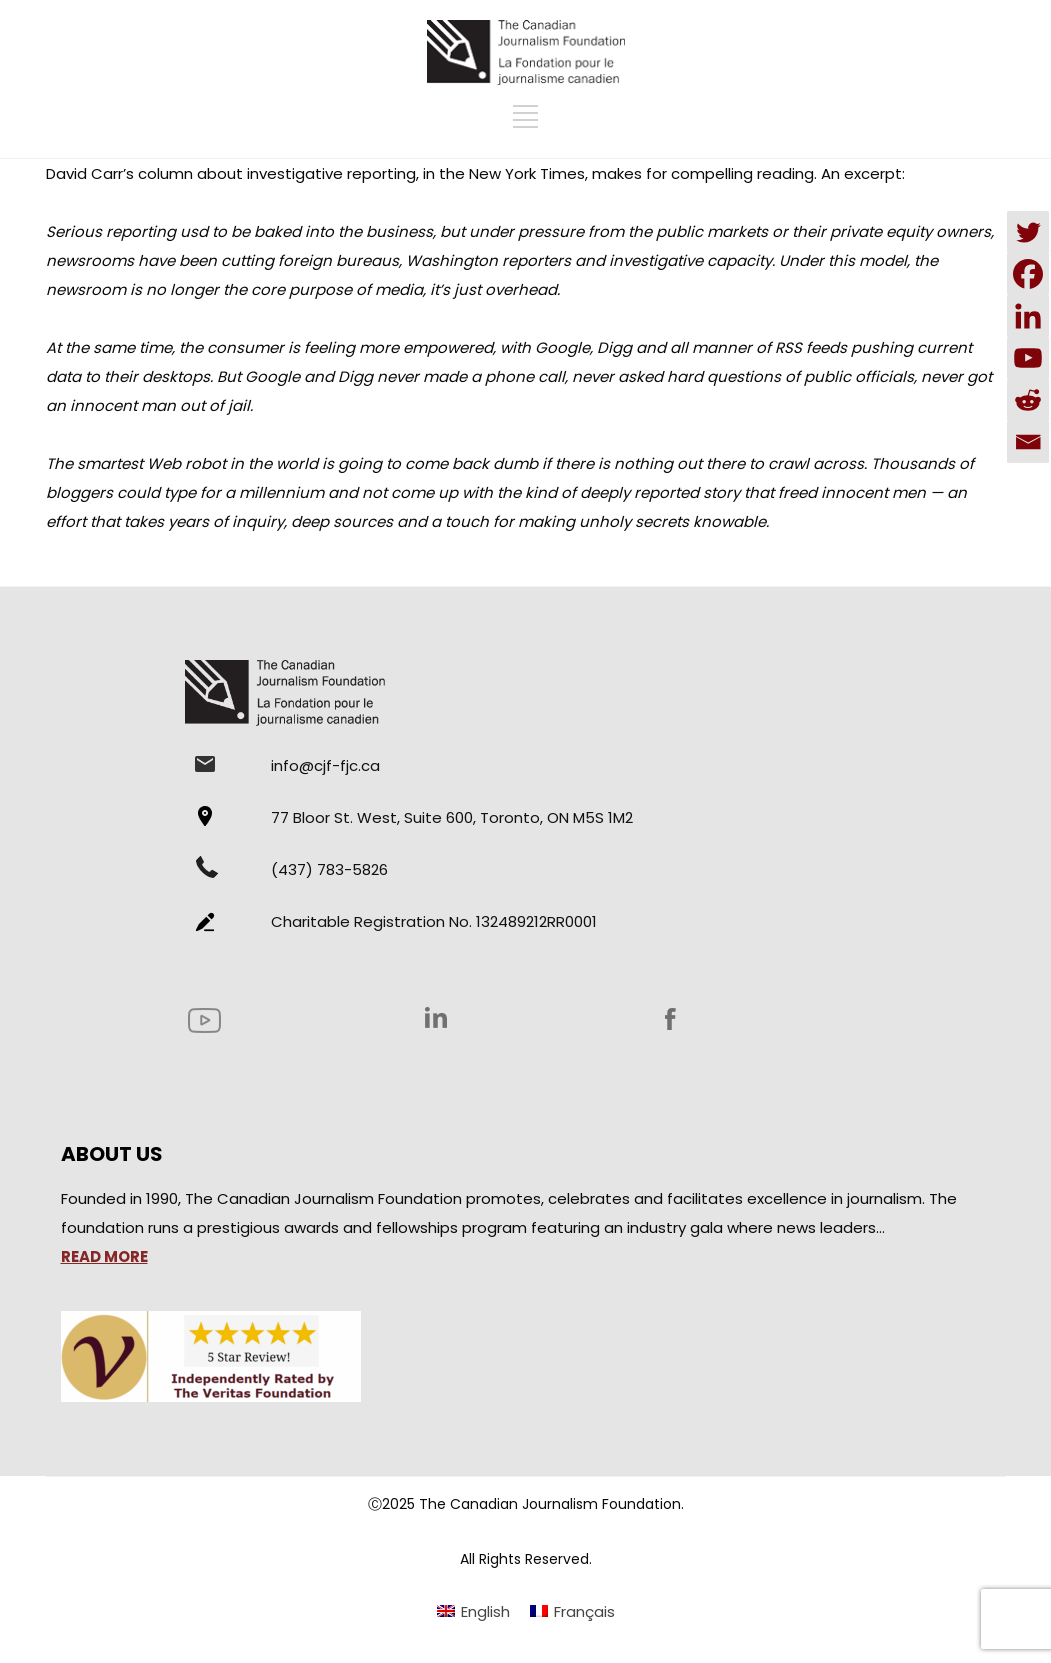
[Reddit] (1028, 400)
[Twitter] (1028, 232)
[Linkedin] (1028, 316)
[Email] (1028, 442)
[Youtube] (1028, 358)
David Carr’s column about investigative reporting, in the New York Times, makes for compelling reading (430, 173)
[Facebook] (1028, 274)
